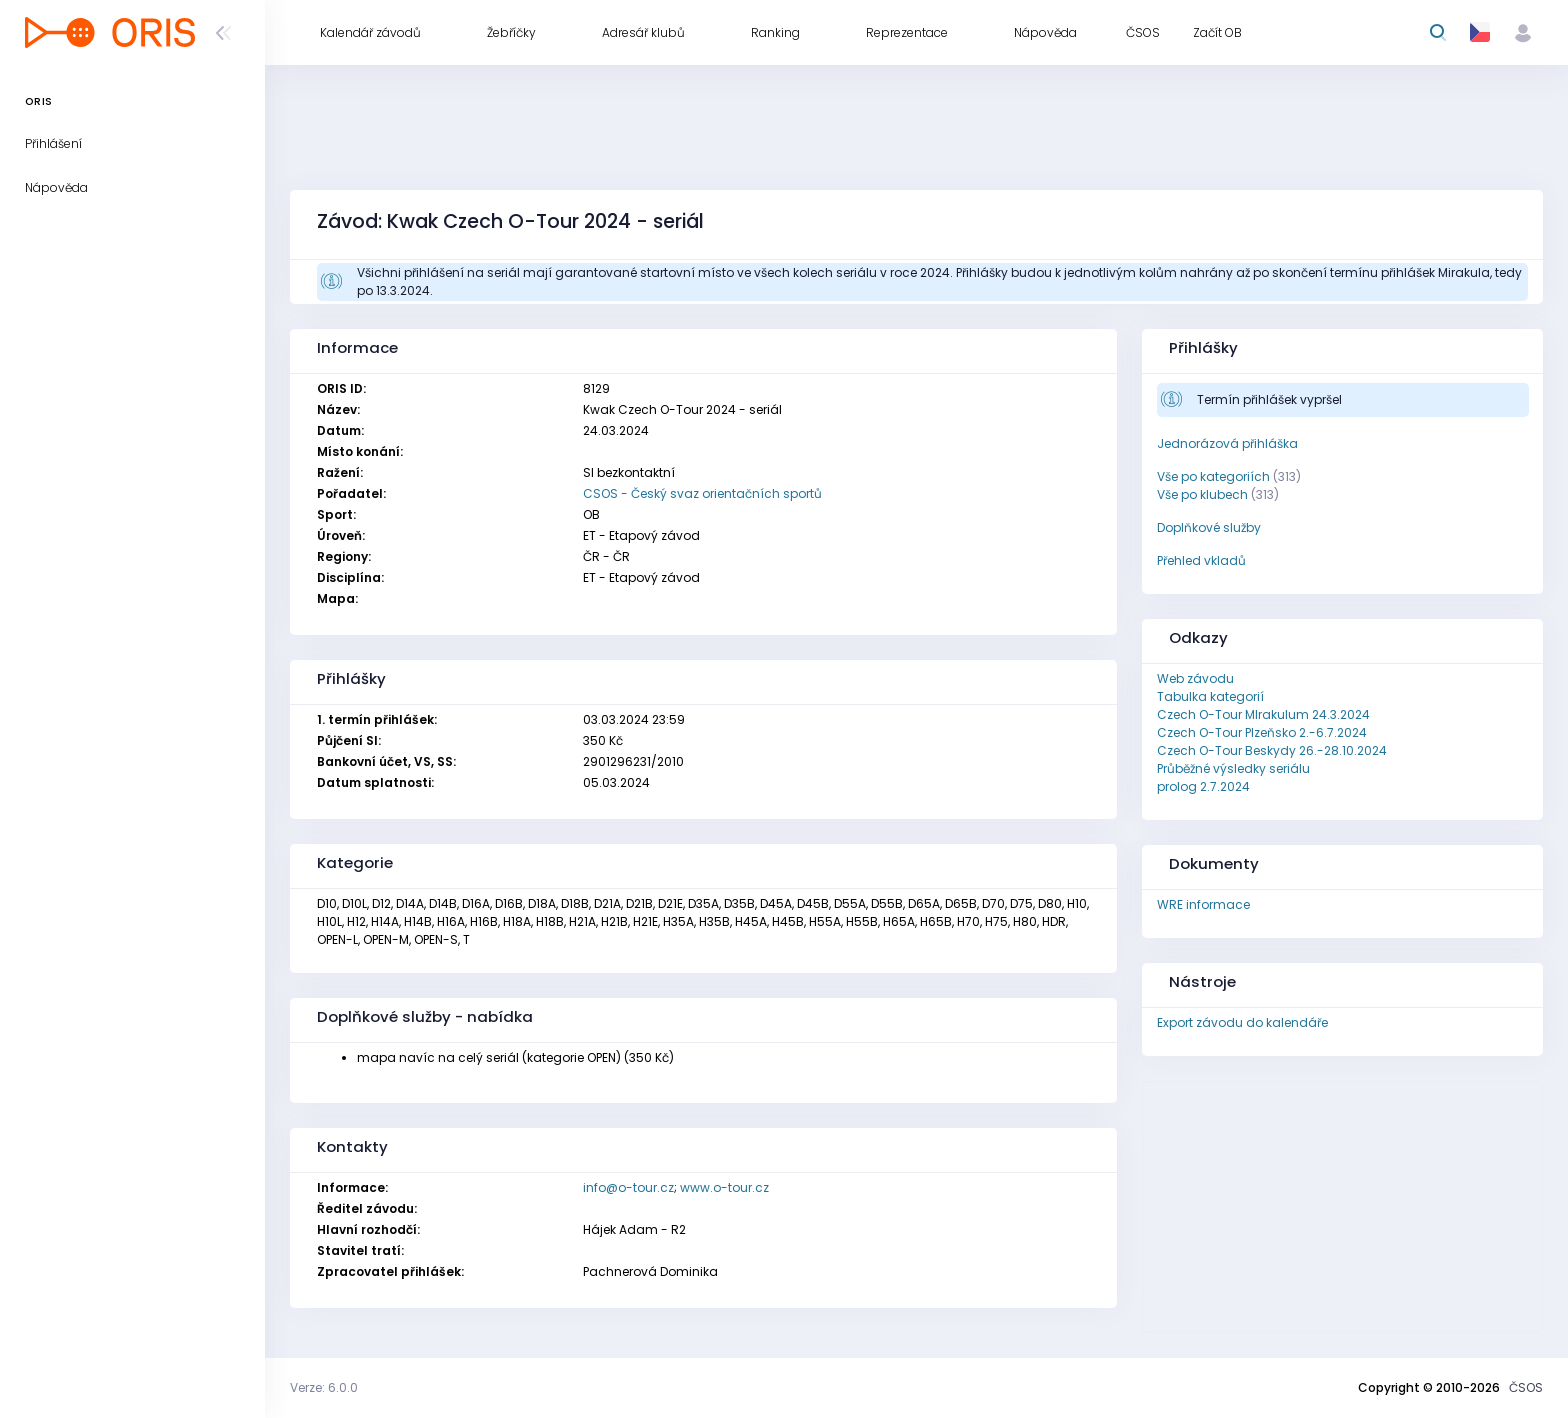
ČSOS (1526, 1387)
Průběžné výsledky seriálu (1233, 768)
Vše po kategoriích (1213, 476)
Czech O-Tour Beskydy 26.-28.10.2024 (1272, 750)
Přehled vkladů (1201, 560)
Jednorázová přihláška (1227, 443)
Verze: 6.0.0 (324, 1387)
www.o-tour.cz (724, 1187)
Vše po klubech (1202, 494)
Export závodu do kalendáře (1242, 1022)
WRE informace (1203, 904)
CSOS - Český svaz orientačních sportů (702, 493)
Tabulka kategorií (1210, 696)
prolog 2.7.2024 (1203, 786)
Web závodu (1195, 678)
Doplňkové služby (1209, 527)
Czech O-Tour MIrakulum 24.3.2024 (1263, 714)
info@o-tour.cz (628, 1187)
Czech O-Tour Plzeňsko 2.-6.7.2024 (1262, 732)
